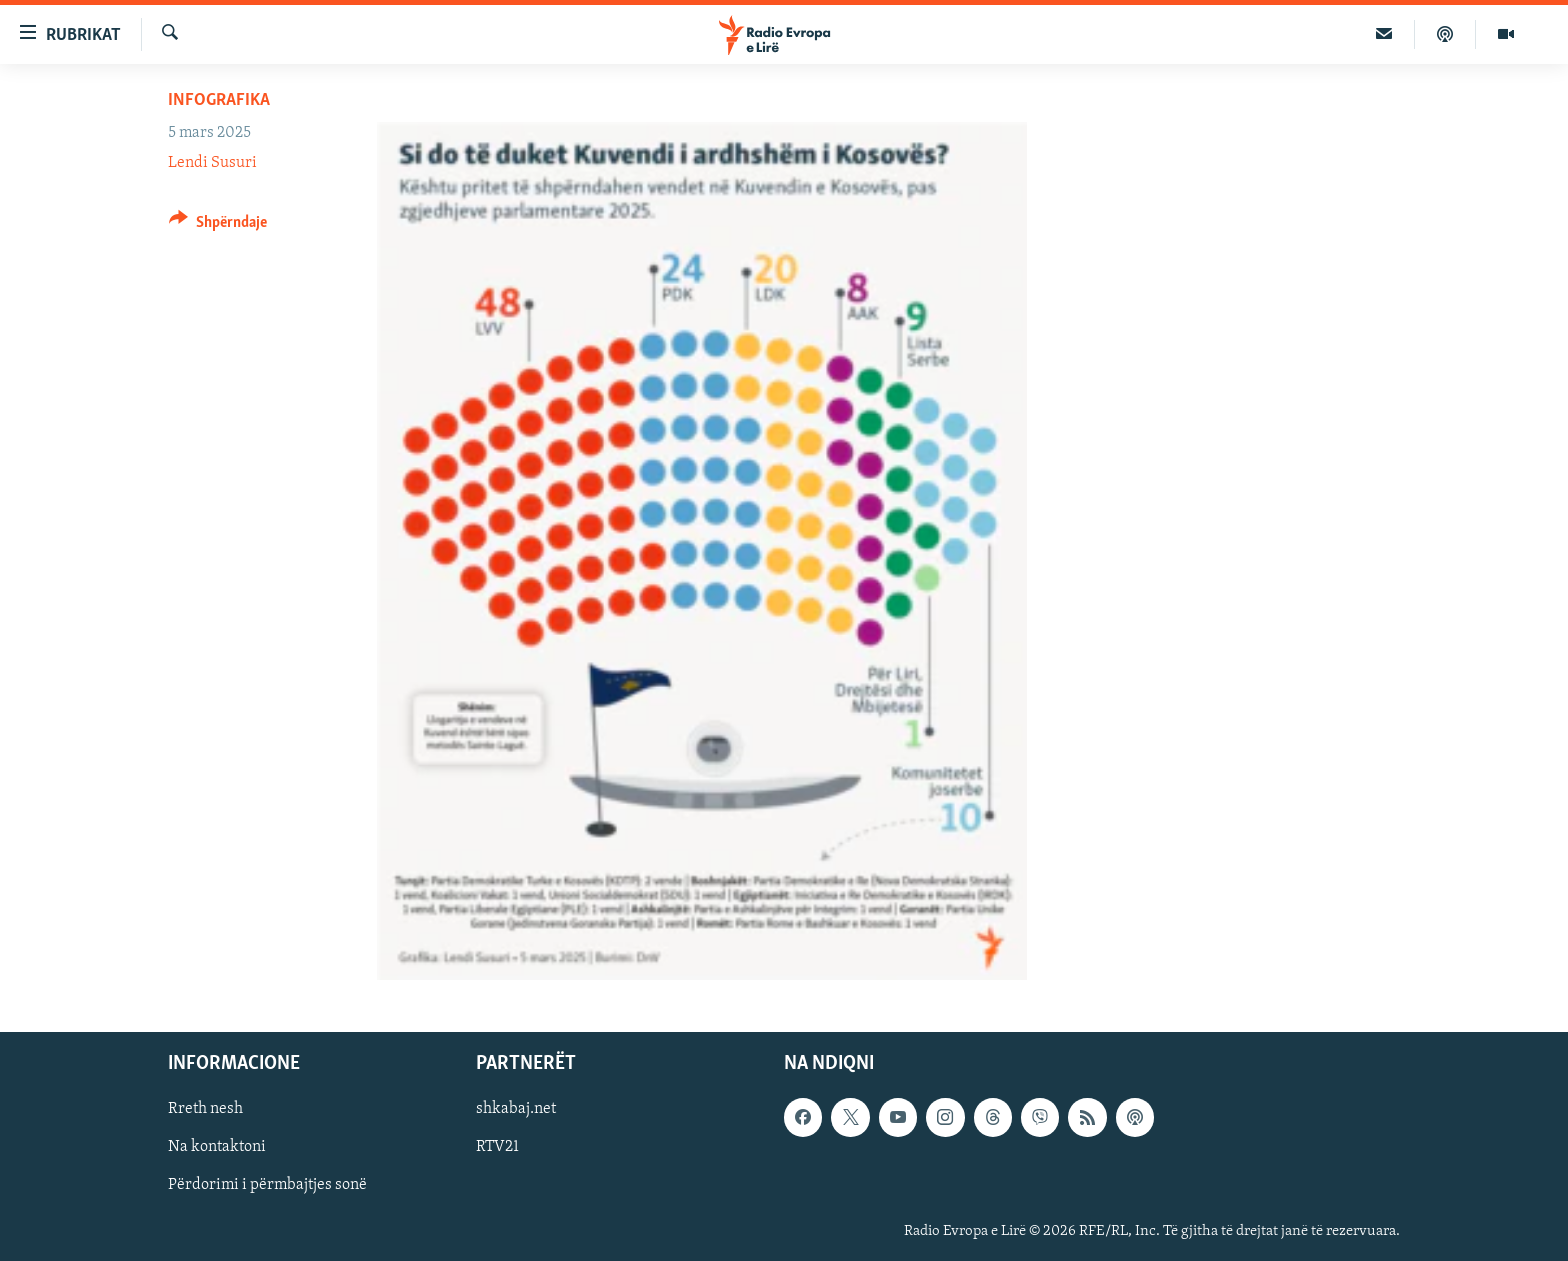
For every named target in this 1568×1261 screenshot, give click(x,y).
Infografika (219, 100)
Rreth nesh (205, 1109)
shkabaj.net (516, 1109)
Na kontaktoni (217, 1147)
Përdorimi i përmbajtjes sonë (267, 1185)
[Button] (218, 225)
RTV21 (497, 1147)
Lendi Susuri (212, 163)
